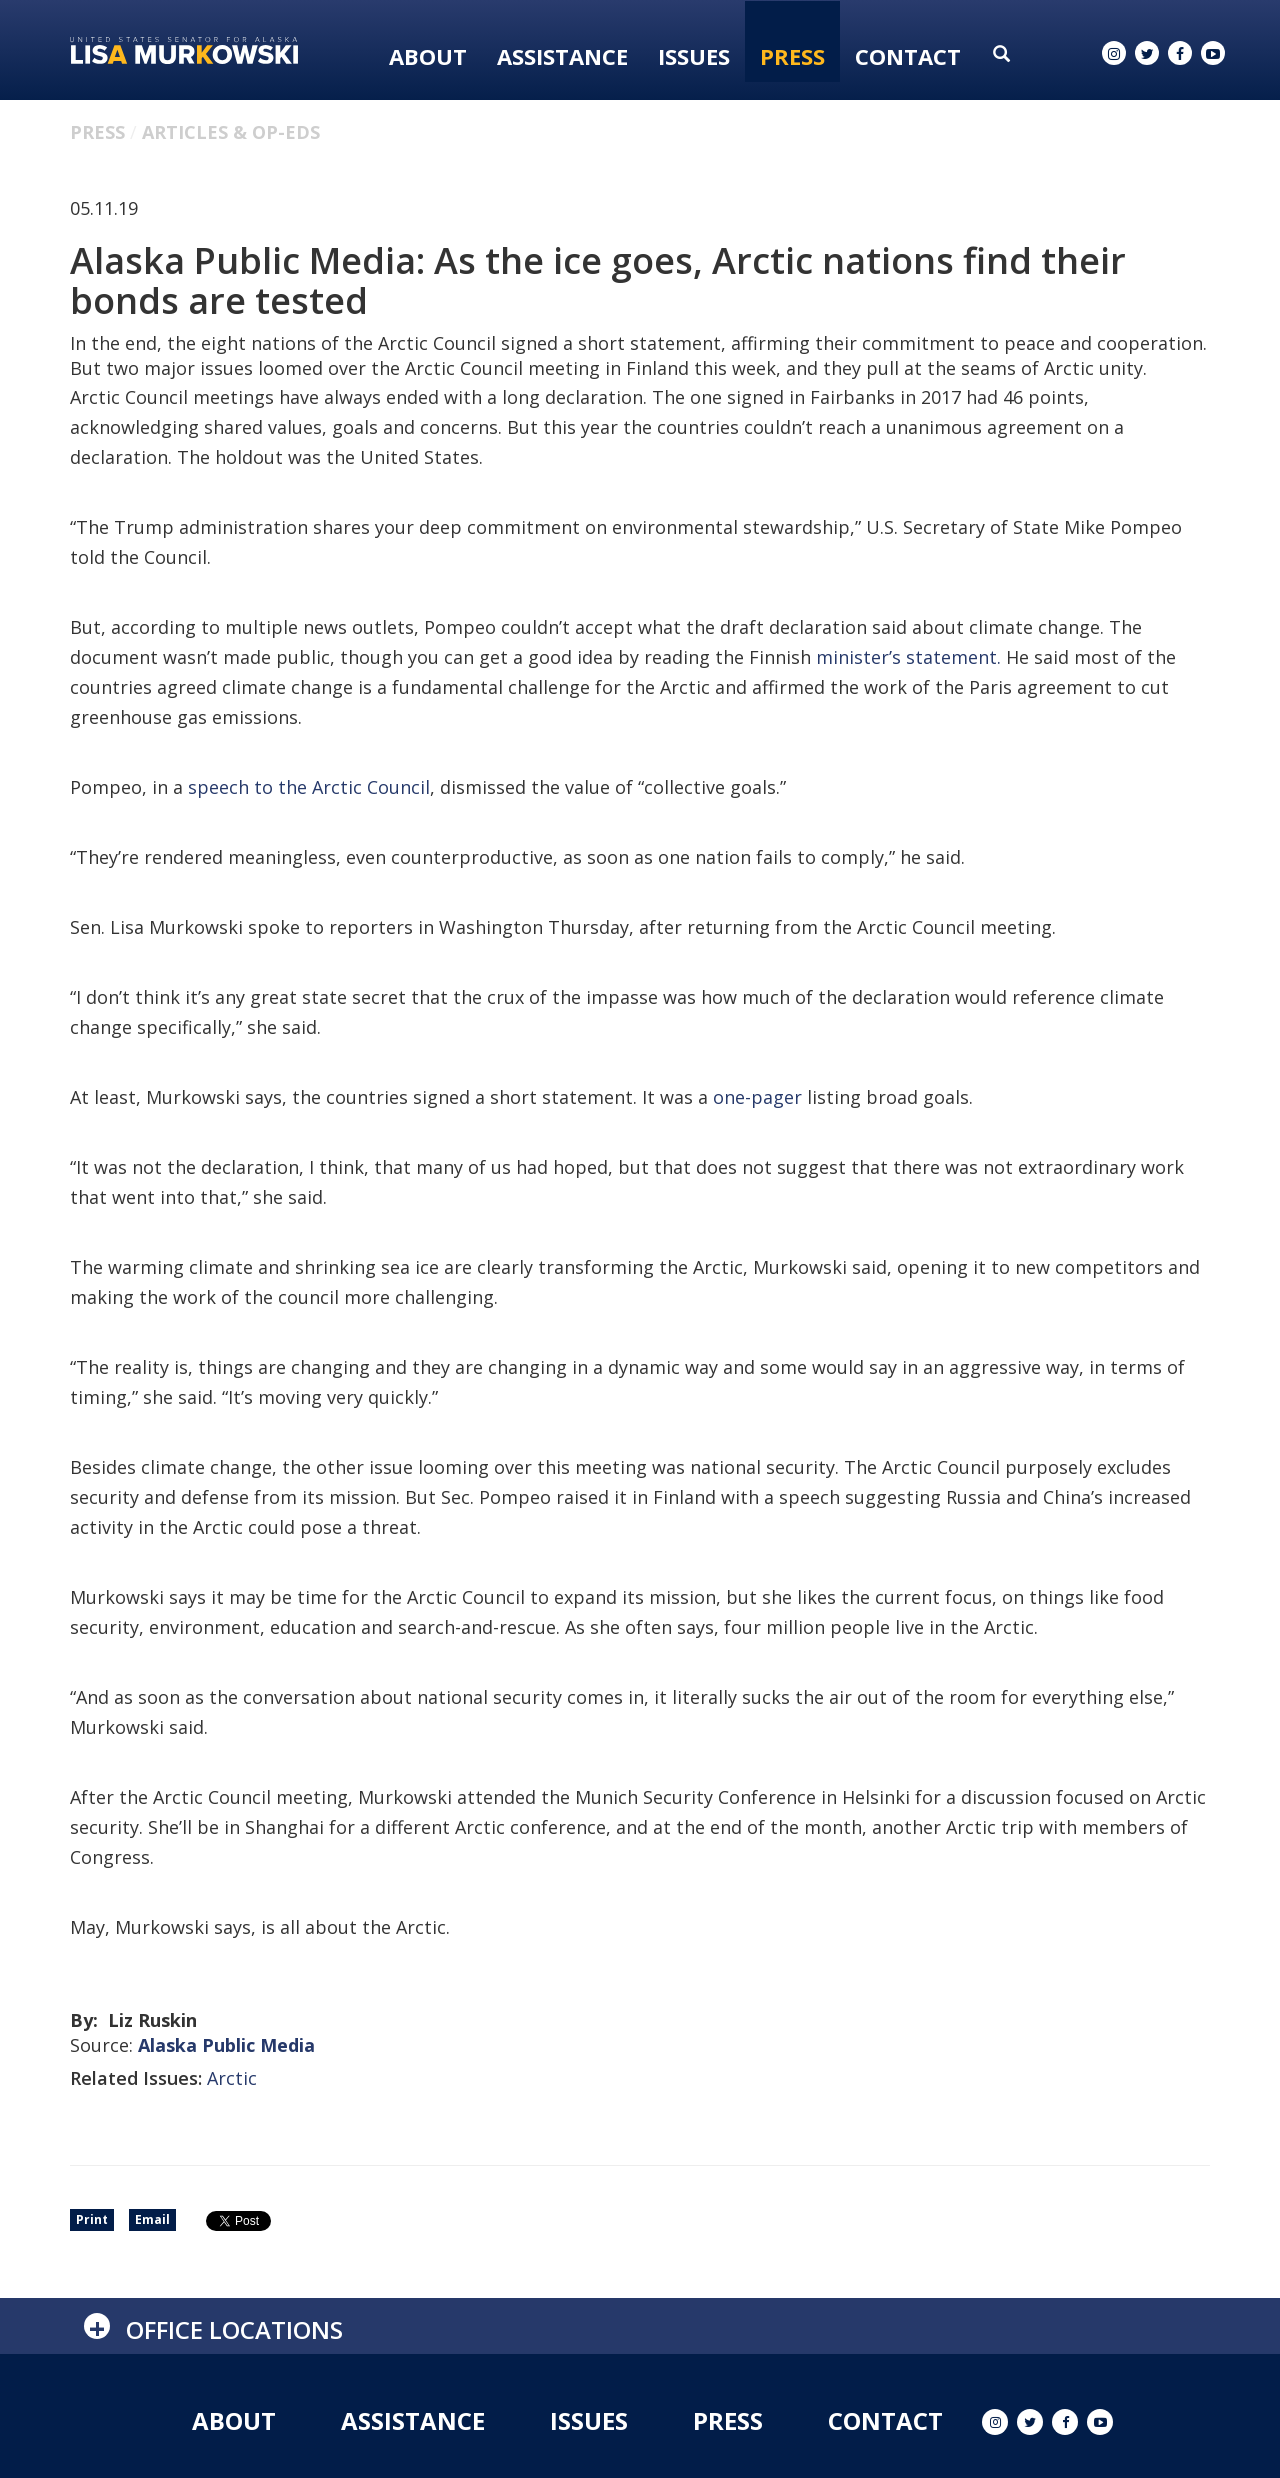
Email (152, 2219)
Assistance (562, 56)
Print (92, 2219)
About (428, 56)
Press (792, 56)
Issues (694, 56)
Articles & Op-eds (231, 132)
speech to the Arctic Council (309, 787)
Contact (908, 56)
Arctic (232, 2078)
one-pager (757, 1097)
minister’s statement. (908, 657)
